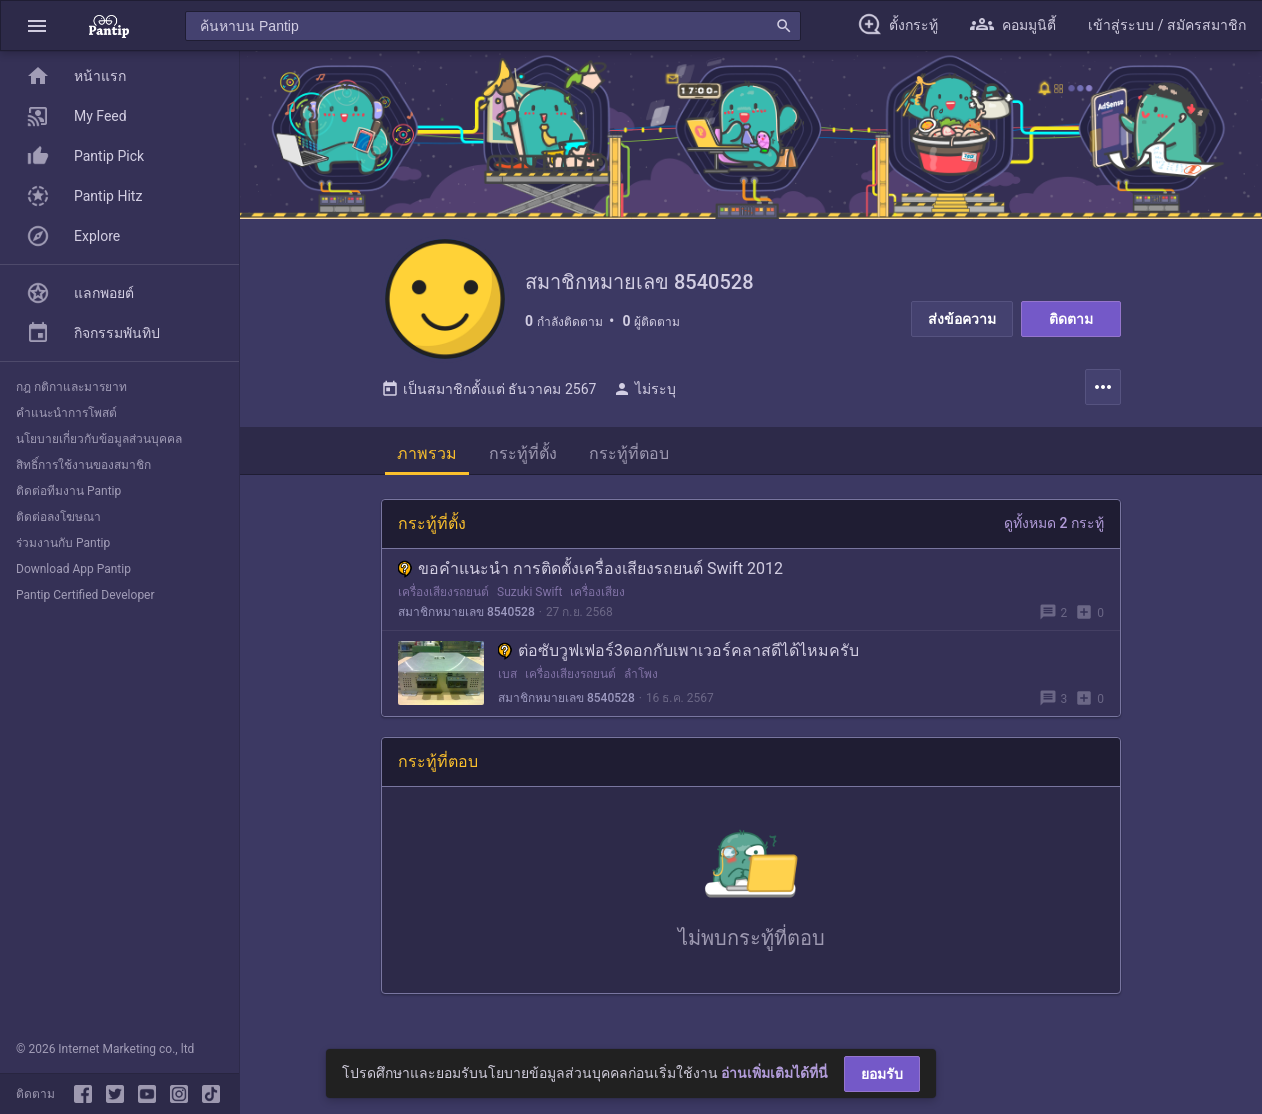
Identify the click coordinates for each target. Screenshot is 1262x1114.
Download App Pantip (73, 569)
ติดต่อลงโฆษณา (58, 517)
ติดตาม (1071, 319)
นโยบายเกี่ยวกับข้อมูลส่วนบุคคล (99, 439)
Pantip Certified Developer (85, 595)
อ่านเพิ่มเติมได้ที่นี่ (774, 1073)
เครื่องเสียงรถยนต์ (443, 592)
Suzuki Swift (529, 592)
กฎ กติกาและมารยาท (71, 387)
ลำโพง (641, 674)
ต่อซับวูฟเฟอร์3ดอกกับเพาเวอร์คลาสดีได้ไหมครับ (678, 650)
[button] (37, 25)
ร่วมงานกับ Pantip (63, 543)
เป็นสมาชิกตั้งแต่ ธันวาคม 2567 (488, 389)
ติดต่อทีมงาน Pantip (68, 491)
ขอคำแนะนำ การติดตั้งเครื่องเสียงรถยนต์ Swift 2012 (590, 568)
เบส (507, 674)
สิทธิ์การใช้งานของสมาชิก (83, 465)
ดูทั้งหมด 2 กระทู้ (1054, 523)
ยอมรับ (882, 1074)
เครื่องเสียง (597, 592)
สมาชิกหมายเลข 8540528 (466, 612)
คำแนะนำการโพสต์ (66, 413)
